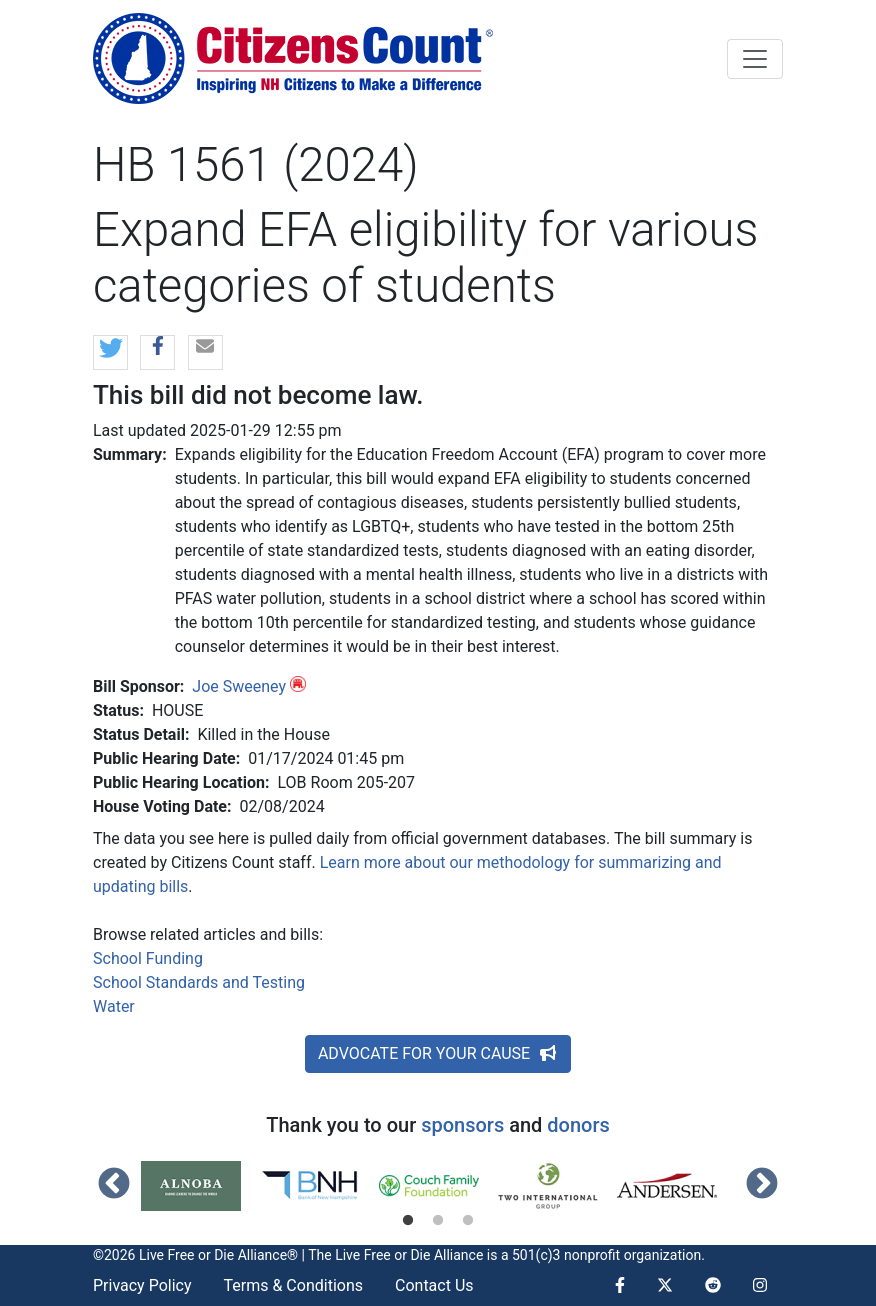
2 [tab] (438, 1221)
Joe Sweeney (239, 686)
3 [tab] (468, 1221)
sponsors (462, 1125)
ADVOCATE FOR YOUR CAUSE (438, 1053)
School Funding (148, 958)
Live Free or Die (382, 1255)
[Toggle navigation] (755, 59)
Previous (114, 1185)
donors (578, 1125)
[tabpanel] (200, 1186)
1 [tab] (408, 1221)
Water (114, 1006)
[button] (110, 353)
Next (762, 1185)
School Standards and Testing (199, 982)
